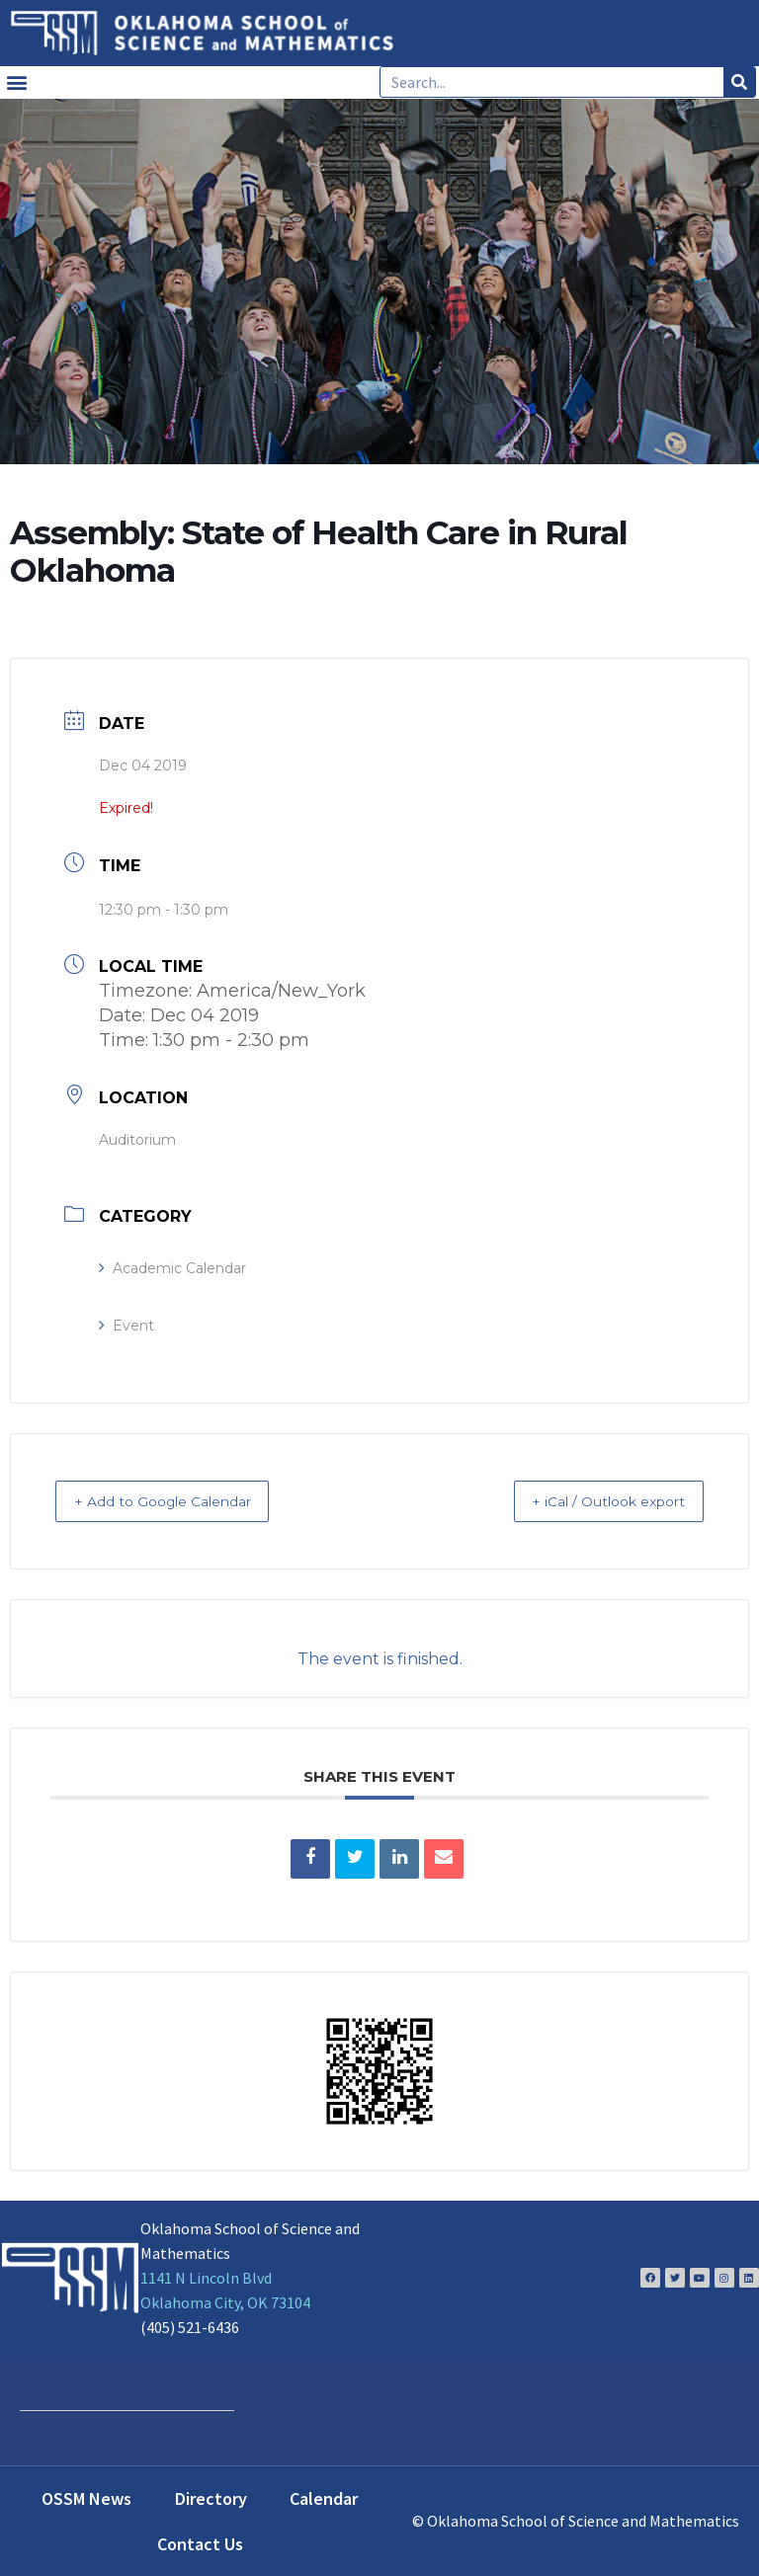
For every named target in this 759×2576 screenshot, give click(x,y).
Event (126, 1325)
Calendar (324, 2497)
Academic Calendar (172, 1268)
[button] (16, 82)
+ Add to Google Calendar (181, 1500)
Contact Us (200, 2543)
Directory (211, 2497)
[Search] (739, 82)
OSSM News (86, 2497)
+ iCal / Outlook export (591, 1500)
